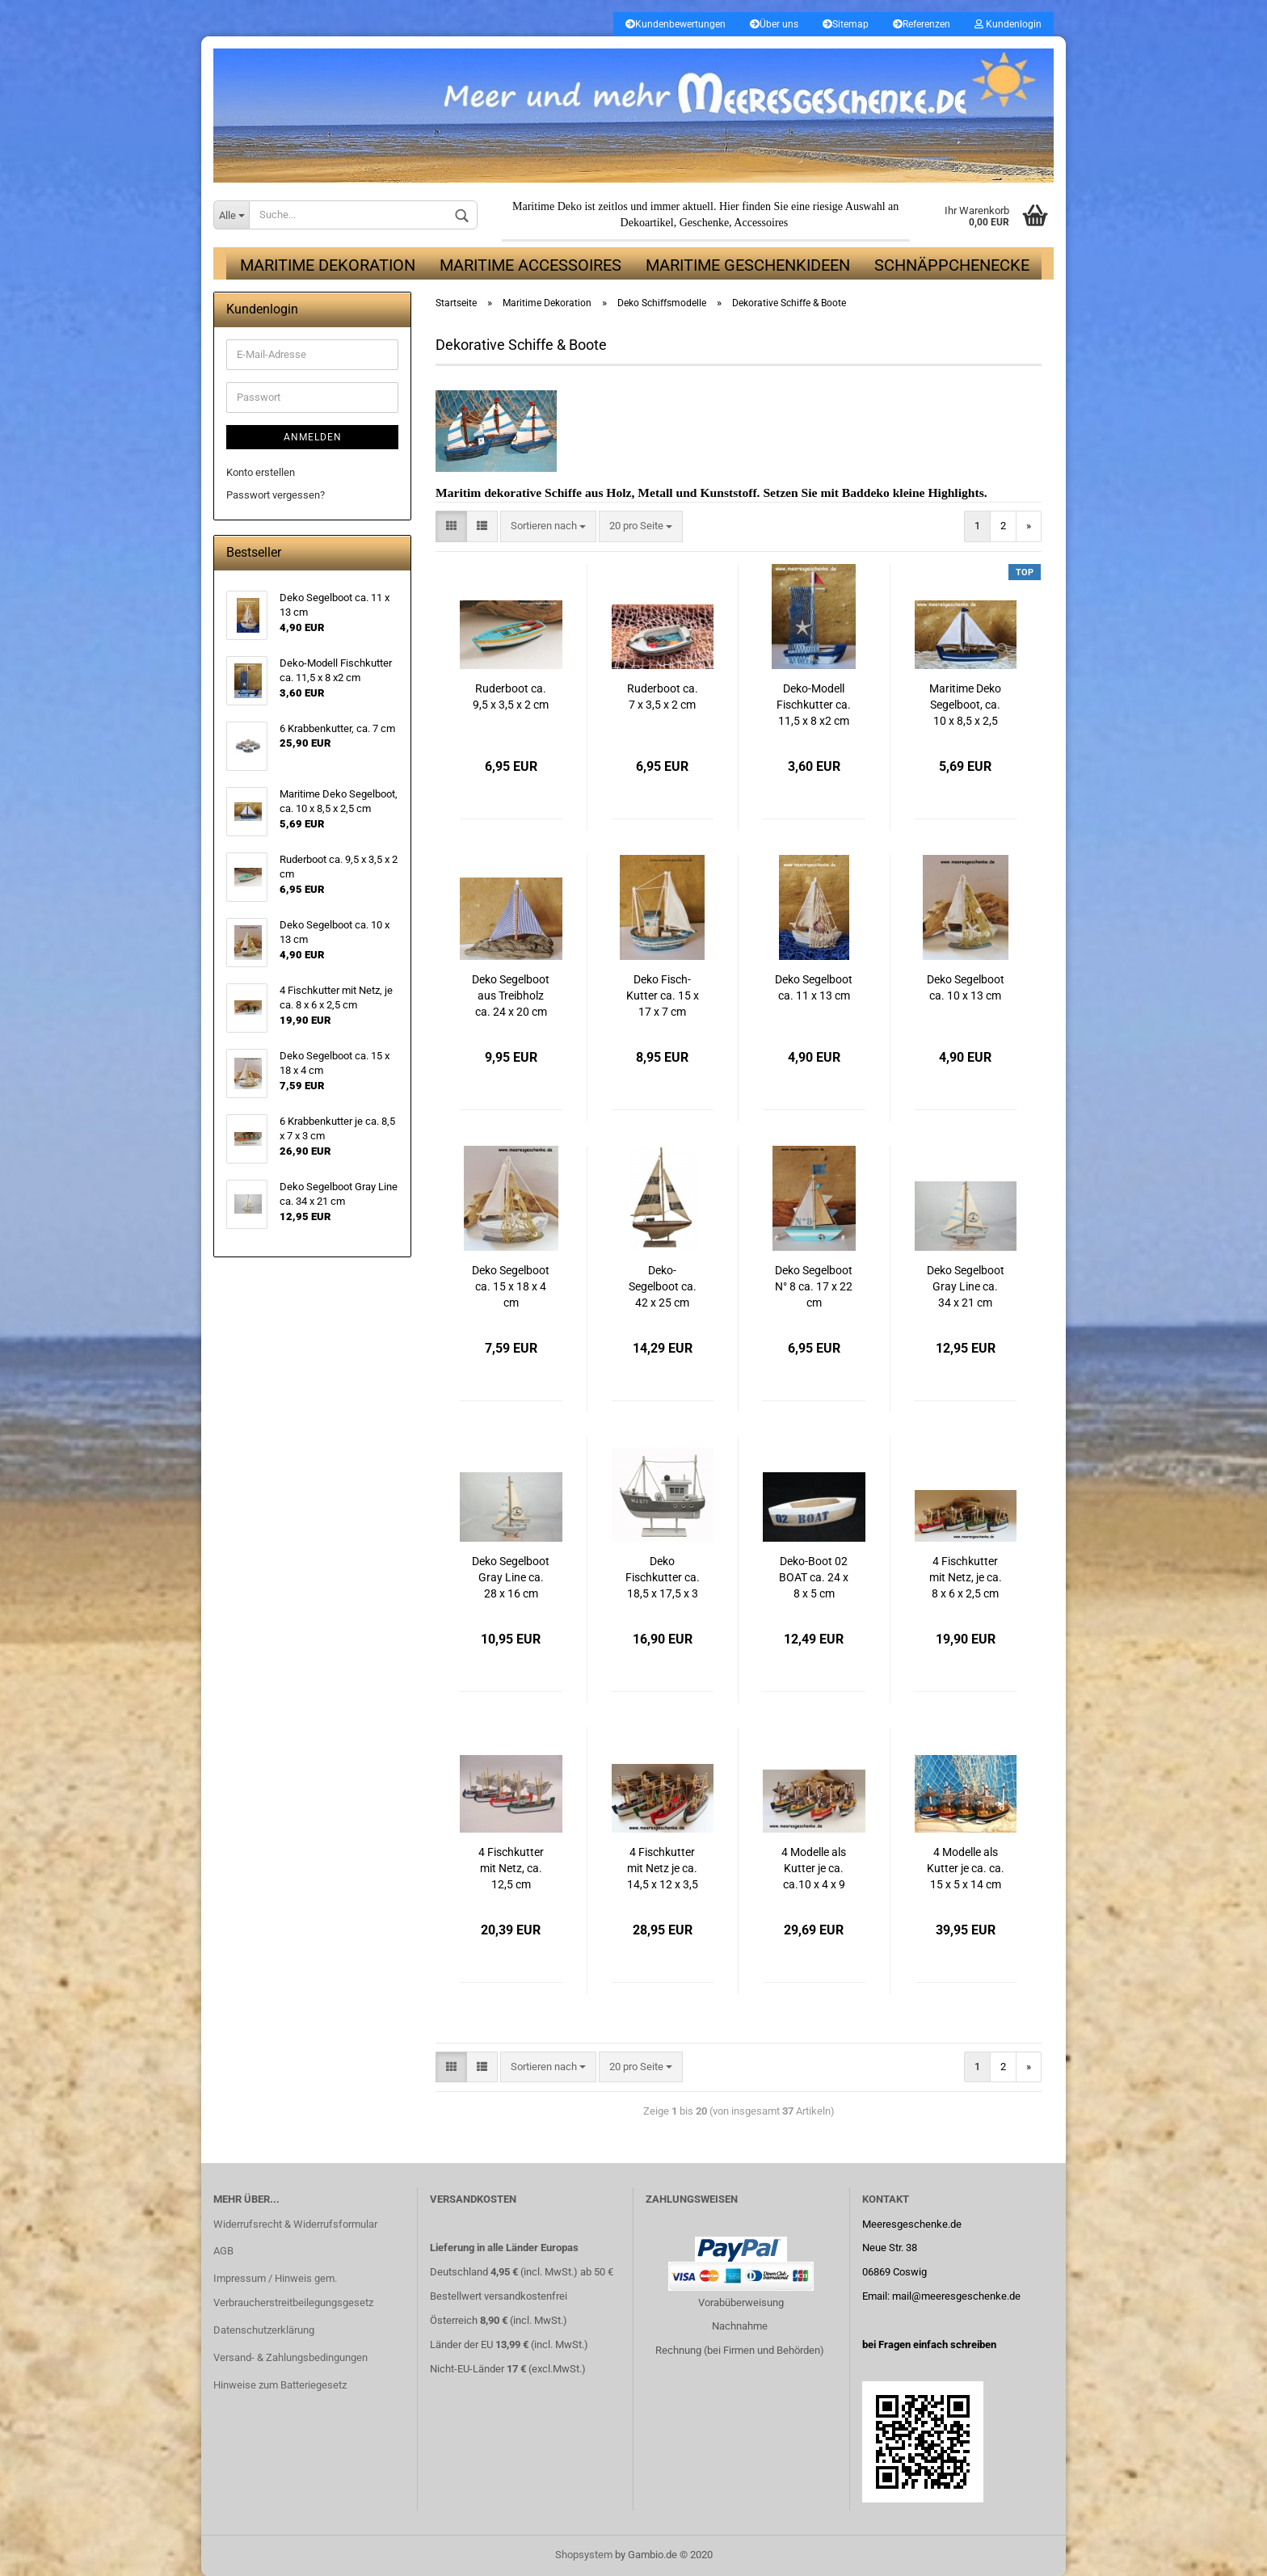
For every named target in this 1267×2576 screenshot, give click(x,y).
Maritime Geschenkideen (748, 265)
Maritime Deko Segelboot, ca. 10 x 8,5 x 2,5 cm (965, 706)
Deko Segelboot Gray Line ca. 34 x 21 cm (965, 1286)
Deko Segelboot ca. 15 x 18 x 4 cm (510, 1286)
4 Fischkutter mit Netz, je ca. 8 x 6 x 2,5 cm (965, 1577)
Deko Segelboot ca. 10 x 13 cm (965, 987)
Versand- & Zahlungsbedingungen (290, 2357)
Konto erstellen (260, 472)
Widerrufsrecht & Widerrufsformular (295, 2224)
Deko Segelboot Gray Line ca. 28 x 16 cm (510, 1577)
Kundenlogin (1008, 24)
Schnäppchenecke (951, 265)
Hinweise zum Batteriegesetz (280, 2385)
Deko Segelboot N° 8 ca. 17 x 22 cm (813, 1286)
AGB (223, 2251)
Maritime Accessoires (530, 265)
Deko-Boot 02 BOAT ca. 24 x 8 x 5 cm (813, 1577)
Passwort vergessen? (275, 495)
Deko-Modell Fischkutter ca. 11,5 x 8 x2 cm (814, 704)
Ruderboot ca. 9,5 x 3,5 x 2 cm (511, 696)
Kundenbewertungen (675, 24)
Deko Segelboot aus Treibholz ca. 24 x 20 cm (510, 995)
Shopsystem (583, 2555)
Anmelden (313, 437)
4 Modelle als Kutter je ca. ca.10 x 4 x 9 (813, 1868)
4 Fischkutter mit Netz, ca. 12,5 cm (511, 1868)
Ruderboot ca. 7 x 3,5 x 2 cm (662, 696)
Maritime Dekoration (327, 265)
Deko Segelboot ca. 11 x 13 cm (813, 987)
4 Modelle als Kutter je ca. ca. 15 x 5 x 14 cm (965, 1868)
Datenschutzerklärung (263, 2330)
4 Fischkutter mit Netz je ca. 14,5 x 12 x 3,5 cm (662, 1869)
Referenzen (921, 24)
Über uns (774, 24)
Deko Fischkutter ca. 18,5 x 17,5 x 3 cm (662, 1578)
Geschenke (704, 223)
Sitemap (846, 24)
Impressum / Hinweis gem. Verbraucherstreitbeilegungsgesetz (293, 2290)
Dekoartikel (647, 223)
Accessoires (761, 223)
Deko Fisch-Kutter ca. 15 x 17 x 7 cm (662, 995)
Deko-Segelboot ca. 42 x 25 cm (663, 1286)
